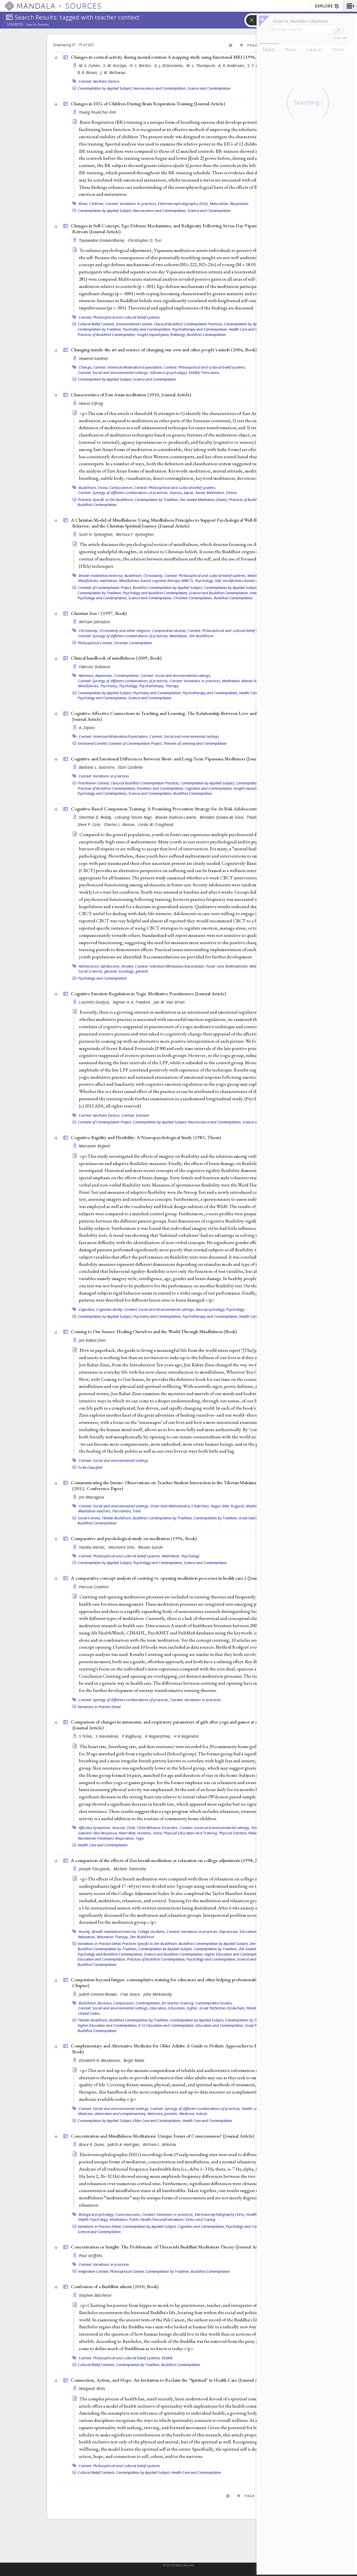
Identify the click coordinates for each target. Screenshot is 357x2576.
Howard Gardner (93, 358)
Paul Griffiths (91, 2255)
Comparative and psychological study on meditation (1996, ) (134, 1538)
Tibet (136, 1510)
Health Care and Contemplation (103, 1844)
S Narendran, (108, 1736)
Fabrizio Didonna (94, 666)
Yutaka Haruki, (93, 1547)
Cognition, (87, 1309)
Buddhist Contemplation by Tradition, (163, 1517)
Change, (85, 367)
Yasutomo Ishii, (122, 1547)
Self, (218, 580)
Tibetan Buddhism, (117, 1517)
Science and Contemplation (209, 88)
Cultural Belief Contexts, (96, 323)
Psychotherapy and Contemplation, (200, 329)
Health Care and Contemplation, (254, 329)
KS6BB (167, 2357)
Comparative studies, (169, 630)
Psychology (235, 1309)
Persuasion (210, 372)
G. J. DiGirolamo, (169, 65)
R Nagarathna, (158, 1736)
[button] (350, 6)
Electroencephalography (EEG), (183, 203)
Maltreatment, (236, 966)
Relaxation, (87, 1936)
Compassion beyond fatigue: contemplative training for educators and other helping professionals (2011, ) (176, 1982)
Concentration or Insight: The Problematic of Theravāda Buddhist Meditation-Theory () (169, 2247)
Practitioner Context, (94, 783)
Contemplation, (127, 675)
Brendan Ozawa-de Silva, (222, 817)
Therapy (172, 685)
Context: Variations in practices (104, 776)
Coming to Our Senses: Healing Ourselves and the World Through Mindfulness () (154, 1331)
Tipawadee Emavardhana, (102, 240)
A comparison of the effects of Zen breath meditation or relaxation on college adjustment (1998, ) (178, 1860)
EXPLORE (327, 6)
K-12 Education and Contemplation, (166, 2025)
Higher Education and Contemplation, (234, 1954)
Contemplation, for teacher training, (165, 2003)
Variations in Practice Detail (99, 1706)
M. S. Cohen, (90, 65)
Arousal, (119, 1827)
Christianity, (153, 575)
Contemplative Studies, (214, 2003)
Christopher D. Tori (144, 240)
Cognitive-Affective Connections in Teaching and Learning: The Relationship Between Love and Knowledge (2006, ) (182, 716)
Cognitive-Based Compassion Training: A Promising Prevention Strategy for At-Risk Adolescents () (180, 809)
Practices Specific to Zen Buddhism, (106, 499)
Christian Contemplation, (193, 597)
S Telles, (87, 1736)
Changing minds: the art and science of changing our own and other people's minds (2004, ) (164, 350)
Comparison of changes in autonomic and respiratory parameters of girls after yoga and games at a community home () (181, 1725)
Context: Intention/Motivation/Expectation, (128, 367)
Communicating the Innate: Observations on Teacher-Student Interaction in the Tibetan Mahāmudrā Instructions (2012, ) (178, 1485)
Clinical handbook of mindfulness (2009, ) (116, 658)
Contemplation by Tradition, (100, 329)
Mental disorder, (255, 680)
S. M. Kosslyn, (115, 65)
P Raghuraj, (133, 1736)
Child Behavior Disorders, (158, 1827)
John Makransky (157, 1994)
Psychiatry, (109, 685)
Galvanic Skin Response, (98, 1832)
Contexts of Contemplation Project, (105, 587)
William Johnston (94, 621)
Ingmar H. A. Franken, (132, 1002)
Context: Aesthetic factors (99, 81)
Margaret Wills (92, 2388)
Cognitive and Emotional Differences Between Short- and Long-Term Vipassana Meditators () (174, 759)
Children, (96, 203)
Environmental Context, (134, 323)
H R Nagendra (186, 1736)
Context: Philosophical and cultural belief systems (119, 317)
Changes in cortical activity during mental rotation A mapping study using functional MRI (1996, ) (179, 57)
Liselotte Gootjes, (95, 1002)
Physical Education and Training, (190, 1832)
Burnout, (105, 2003)
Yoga (140, 1838)
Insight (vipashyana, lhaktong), (161, 334)
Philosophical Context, (95, 642)
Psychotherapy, (152, 685)
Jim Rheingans (92, 1497)
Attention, (87, 675)
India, (158, 1832)
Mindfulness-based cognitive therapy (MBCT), (156, 580)
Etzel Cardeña (130, 767)
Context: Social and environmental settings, (113, 372)
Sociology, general (133, 971)
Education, (159, 2008)
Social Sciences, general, (97, 971)
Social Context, (89, 1517)
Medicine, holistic (193, 2113)
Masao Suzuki (150, 1547)
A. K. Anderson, (232, 65)
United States (89, 2013)
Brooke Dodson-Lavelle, (176, 817)
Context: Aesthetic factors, (100, 1115)
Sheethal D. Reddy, (96, 817)
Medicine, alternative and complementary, (112, 2113)
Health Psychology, (93, 2219)
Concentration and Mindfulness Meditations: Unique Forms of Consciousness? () (162, 2136)
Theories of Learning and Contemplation (195, 743)
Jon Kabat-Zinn (92, 1340)
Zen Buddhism (201, 635)
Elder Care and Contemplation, (157, 2120)
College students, (152, 1931)
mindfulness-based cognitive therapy (253, 580)
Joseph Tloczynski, (95, 1868)
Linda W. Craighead (155, 824)
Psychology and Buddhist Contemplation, (155, 592)
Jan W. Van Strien (169, 1002)
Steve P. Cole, (90, 824)
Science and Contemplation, (150, 597)
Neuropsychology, (210, 1309)
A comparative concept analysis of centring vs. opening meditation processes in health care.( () (175, 1578)
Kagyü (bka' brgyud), (228, 1505)
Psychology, (204, 580)
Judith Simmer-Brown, (99, 1994)
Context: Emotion (135, 1115)
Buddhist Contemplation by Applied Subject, (168, 587)
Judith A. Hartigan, (124, 2144)
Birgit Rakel (134, 2060)
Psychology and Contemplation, (102, 597)
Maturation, (219, 203)
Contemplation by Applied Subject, (105, 88)
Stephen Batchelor (95, 2295)
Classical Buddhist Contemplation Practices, (188, 323)
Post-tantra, (122, 1510)
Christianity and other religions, (125, 630)
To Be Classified (90, 1467)
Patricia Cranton (93, 1586)
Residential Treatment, (96, 1838)
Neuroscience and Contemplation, (160, 88)
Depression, (229, 1931)
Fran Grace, (131, 1994)
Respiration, (125, 1838)
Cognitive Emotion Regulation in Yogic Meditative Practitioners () (148, 993)
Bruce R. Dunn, (92, 2144)
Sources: (15, 25)
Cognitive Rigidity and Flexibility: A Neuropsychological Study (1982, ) (146, 1137)
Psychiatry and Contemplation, (147, 329)
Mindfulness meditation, (98, 580)
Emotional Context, (92, 743)
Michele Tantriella (130, 1868)
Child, (131, 1827)
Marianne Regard (94, 1146)
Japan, (189, 492)
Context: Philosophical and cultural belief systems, (205, 367)
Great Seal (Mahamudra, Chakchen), (180, 1505)
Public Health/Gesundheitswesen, (156, 2219)
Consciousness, (128, 2214)
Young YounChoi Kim (97, 112)
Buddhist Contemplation (206, 334)
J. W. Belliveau (113, 72)
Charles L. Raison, (120, 824)
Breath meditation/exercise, (101, 575)
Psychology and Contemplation (102, 978)
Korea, (201, 492)
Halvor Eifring (91, 403)
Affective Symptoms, (95, 1827)
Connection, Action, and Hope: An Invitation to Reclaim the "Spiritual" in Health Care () (170, 2380)
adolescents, (110, 966)
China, (103, 487)
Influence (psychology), (169, 372)
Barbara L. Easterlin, (98, 767)
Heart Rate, (127, 1832)
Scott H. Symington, (97, 534)
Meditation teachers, (95, 1510)
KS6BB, (195, 372)
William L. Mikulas (159, 2144)
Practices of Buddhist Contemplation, (107, 334)
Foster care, (215, 966)
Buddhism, (88, 487)
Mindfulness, (89, 685)
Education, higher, (255, 1931)
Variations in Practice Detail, (99, 1943)
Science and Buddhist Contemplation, (219, 592)
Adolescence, (89, 966)
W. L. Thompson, (201, 65)
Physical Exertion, (233, 1832)
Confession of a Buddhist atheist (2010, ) (114, 2286)
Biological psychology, (97, 2214)
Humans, (144, 1832)
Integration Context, (93, 2271)
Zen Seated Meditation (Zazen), (204, 499)
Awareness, (104, 675)
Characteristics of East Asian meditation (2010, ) (131, 394)
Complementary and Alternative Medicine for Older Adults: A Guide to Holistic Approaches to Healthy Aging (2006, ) (183, 2049)
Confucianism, (121, 487)
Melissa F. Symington (135, 534)
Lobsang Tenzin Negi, (134, 817)
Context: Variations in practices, (131, 203)
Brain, (84, 203)
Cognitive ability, (109, 1309)
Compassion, (124, 2003)
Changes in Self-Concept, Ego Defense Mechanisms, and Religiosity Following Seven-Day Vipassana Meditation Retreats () (178, 229)
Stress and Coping (200, 2219)
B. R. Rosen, (88, 72)
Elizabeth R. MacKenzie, (100, 2060)
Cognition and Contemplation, (209, 788)
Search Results (37, 25)
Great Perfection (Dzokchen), (222, 2008)
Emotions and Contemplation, (160, 788)
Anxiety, (128, 966)
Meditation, (215, 492)
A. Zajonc (87, 727)
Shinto (231, 492)
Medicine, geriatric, (163, 2113)
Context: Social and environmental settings (184, 736)
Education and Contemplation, (102, 1959)
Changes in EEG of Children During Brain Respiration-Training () (148, 104)
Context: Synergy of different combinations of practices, (123, 492)
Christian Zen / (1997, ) (99, 613)
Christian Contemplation (133, 642)
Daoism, (176, 492)
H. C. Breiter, (141, 65)
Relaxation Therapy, (113, 1936)
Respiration (239, 203)
